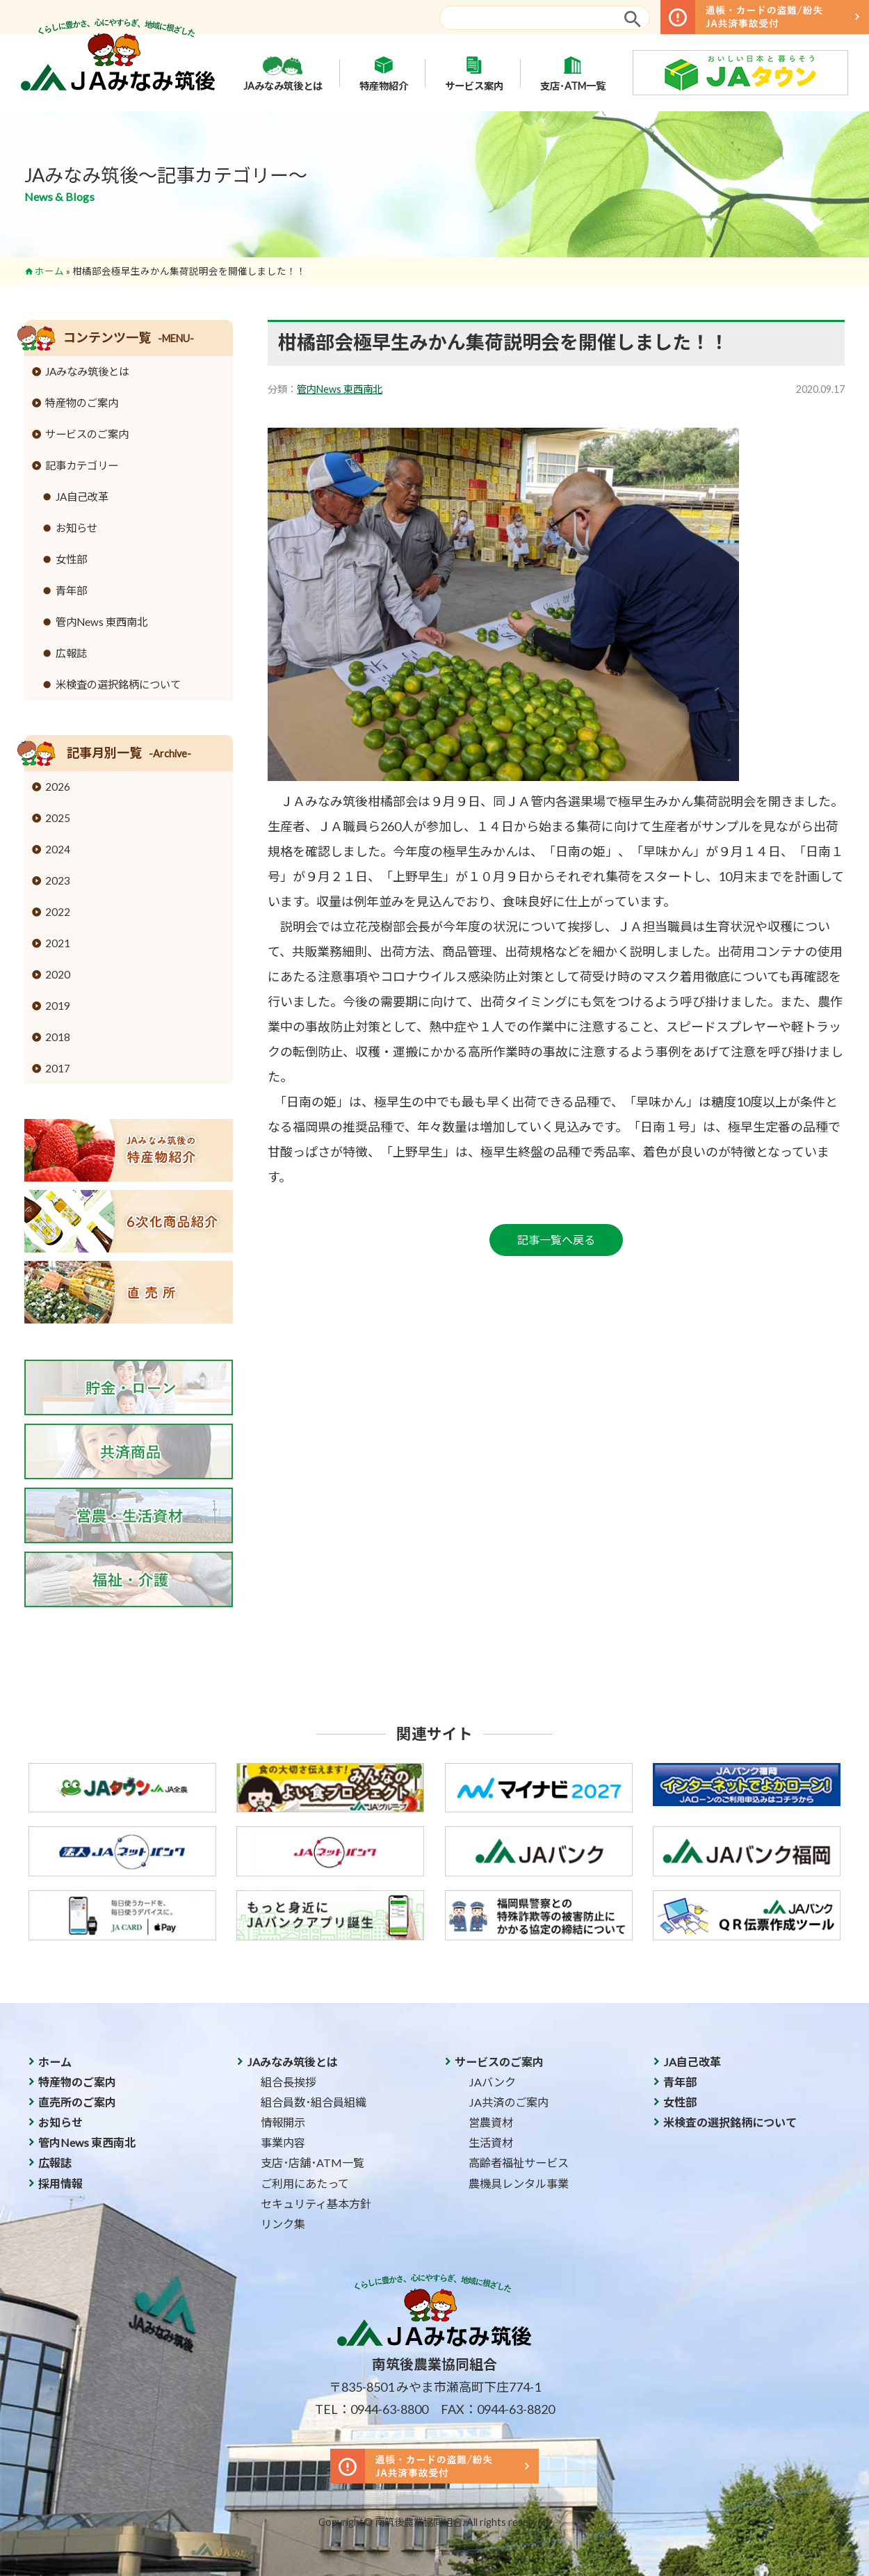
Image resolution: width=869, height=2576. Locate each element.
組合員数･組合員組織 (313, 2102)
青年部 (71, 590)
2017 (57, 1068)
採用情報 (60, 2183)
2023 (57, 880)
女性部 (71, 559)
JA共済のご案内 (509, 2102)
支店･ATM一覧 (573, 73)
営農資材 (491, 2122)
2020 (57, 974)
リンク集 (283, 2223)
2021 (57, 943)
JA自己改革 (82, 496)
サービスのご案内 (87, 434)
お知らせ (76, 528)
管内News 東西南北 (339, 389)
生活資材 (491, 2142)
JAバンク (492, 2081)
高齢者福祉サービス (519, 2162)
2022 (57, 911)
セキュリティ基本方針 (316, 2203)
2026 (57, 786)
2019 (57, 1005)
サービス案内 (474, 73)
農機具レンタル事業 (519, 2183)
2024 (57, 849)
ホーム (49, 271)
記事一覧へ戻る (556, 1239)
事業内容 (283, 2142)
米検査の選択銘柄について (118, 684)
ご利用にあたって (305, 2183)
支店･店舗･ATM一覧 (312, 2162)
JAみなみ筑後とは (283, 73)
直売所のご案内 (77, 2102)
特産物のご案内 (81, 402)
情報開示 (283, 2122)
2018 (57, 1037)
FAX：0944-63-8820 (498, 2409)
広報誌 (71, 653)
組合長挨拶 (288, 2081)
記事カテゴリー (81, 465)
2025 (57, 818)
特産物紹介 (383, 73)
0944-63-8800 (389, 2409)
